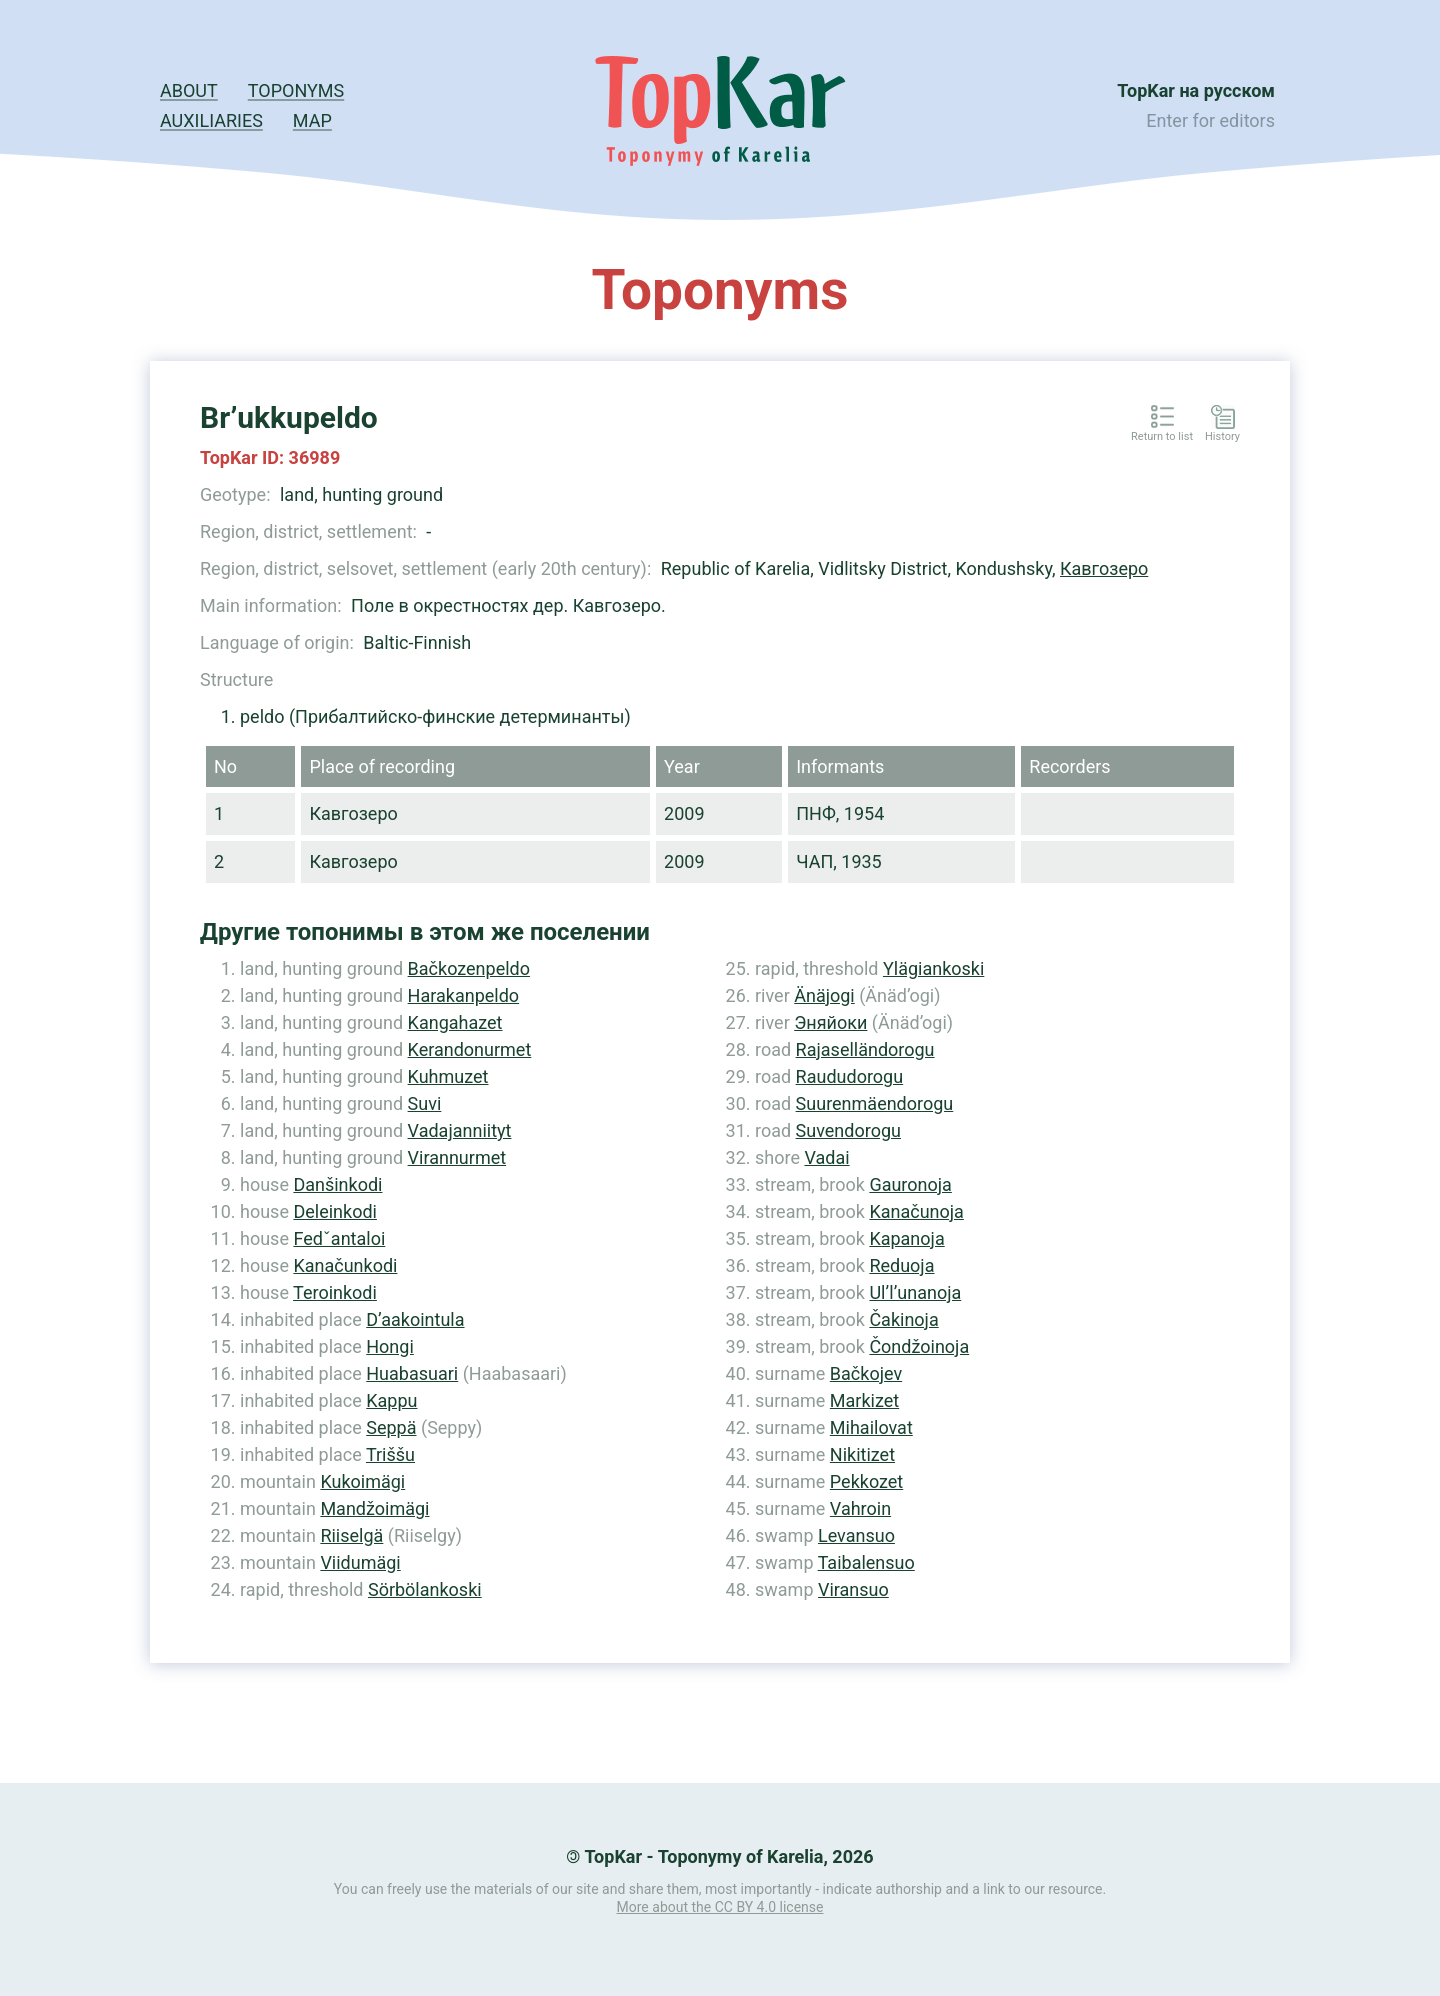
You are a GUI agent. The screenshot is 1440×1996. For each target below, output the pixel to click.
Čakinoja (903, 1319)
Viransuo (853, 1589)
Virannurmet (457, 1157)
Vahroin (860, 1508)
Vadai (826, 1157)
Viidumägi (360, 1562)
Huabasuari (412, 1373)
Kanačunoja (916, 1211)
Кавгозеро (1104, 568)
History (1222, 437)
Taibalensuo (866, 1562)
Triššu (390, 1454)
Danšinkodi (337, 1184)
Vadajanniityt (460, 1130)
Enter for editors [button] (1210, 120)
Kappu (391, 1400)
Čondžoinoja (919, 1346)
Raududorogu (850, 1076)
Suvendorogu (848, 1130)
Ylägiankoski (933, 968)
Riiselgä (351, 1535)
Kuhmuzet (448, 1076)
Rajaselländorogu (865, 1049)
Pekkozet (866, 1481)
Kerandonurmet (470, 1049)
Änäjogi (824, 995)
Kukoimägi (362, 1481)
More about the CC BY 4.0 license (720, 1907)
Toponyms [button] (296, 90)
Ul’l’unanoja (915, 1292)
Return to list (1162, 437)
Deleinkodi (335, 1211)
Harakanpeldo (463, 995)
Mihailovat (871, 1427)
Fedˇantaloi (339, 1238)
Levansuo (856, 1535)
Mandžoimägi (374, 1508)
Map (312, 120)
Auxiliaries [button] (211, 120)
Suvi (425, 1103)
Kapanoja (906, 1238)
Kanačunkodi (345, 1265)
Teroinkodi (335, 1292)
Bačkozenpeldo (469, 968)
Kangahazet (455, 1022)
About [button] (189, 90)
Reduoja (901, 1265)
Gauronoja (910, 1184)
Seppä (391, 1427)
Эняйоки (830, 1022)
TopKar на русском (1196, 90)
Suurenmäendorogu (875, 1103)
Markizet (864, 1400)
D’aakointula (415, 1319)
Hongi (390, 1346)
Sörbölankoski (425, 1589)
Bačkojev (866, 1373)
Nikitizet (862, 1454)
